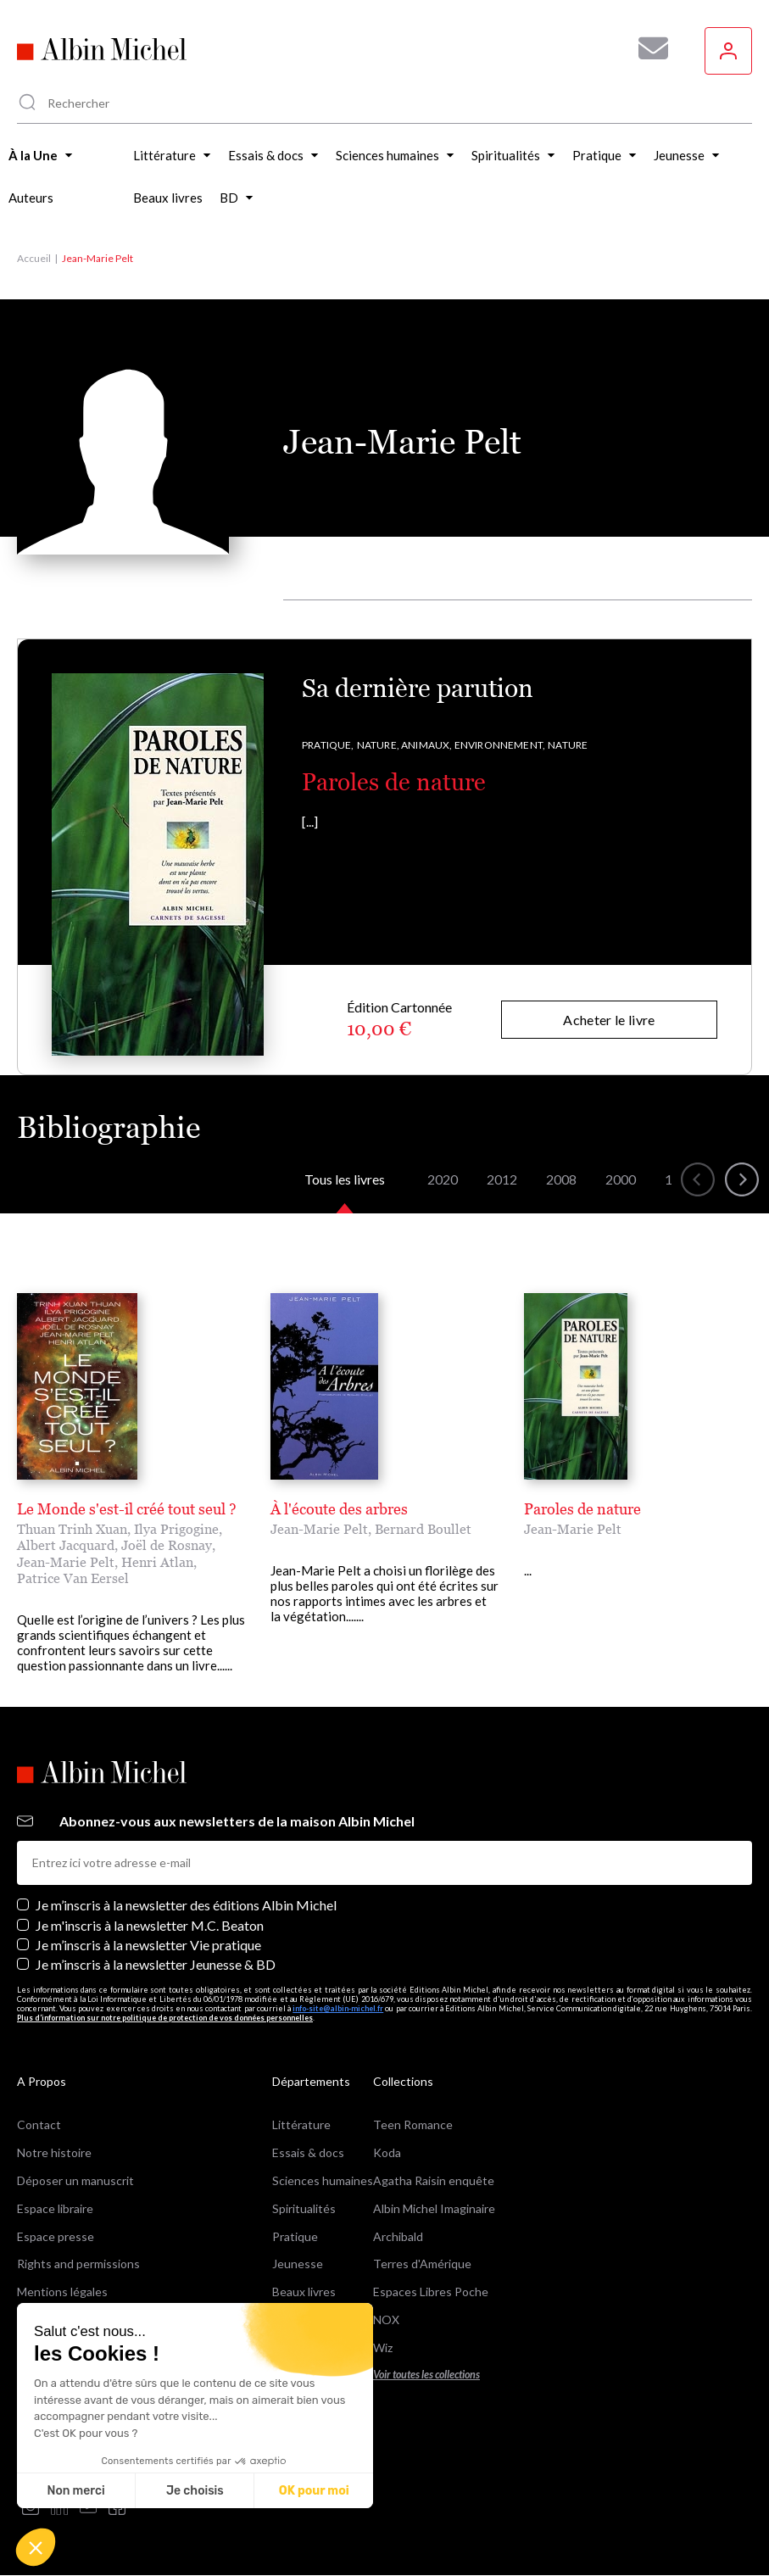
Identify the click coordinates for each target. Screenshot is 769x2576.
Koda (387, 2152)
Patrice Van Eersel (73, 1578)
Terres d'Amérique (422, 2263)
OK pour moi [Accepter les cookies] (314, 2491)
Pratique (295, 2236)
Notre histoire (54, 2152)
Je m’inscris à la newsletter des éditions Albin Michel (186, 1905)
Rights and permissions (78, 2263)
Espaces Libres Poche (430, 2291)
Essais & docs (308, 2152)
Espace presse (55, 2236)
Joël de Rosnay (166, 1545)
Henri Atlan (157, 1562)
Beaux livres (304, 2291)
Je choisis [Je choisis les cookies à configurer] (195, 2491)
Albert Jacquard (65, 1545)
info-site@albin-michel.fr (338, 2008)
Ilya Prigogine (176, 1528)
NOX (386, 2319)
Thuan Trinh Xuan (72, 1528)
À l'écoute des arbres (339, 1509)
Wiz (383, 2347)
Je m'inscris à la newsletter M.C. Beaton (150, 1925)
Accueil (34, 258)
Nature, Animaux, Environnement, (451, 745)
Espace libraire (55, 2208)
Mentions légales (62, 2291)
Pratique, (328, 745)
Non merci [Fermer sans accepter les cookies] (75, 2491)
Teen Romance (413, 2124)
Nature (568, 745)
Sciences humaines (322, 2180)
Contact (39, 2124)
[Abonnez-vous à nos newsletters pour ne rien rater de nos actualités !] (646, 48)
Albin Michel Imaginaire (434, 2208)
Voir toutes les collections (426, 2374)
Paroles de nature (394, 781)
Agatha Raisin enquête (433, 2180)
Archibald (398, 2236)
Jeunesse (297, 2263)
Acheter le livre (609, 1020)
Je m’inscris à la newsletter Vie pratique (148, 1945)
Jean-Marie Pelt (65, 1562)
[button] (35, 2547)
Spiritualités (304, 2208)
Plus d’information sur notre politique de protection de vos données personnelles (165, 2017)
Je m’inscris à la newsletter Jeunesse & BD (156, 1964)
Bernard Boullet (423, 1528)
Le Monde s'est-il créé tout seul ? (127, 1509)
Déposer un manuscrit (75, 2180)
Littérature (301, 2124)
